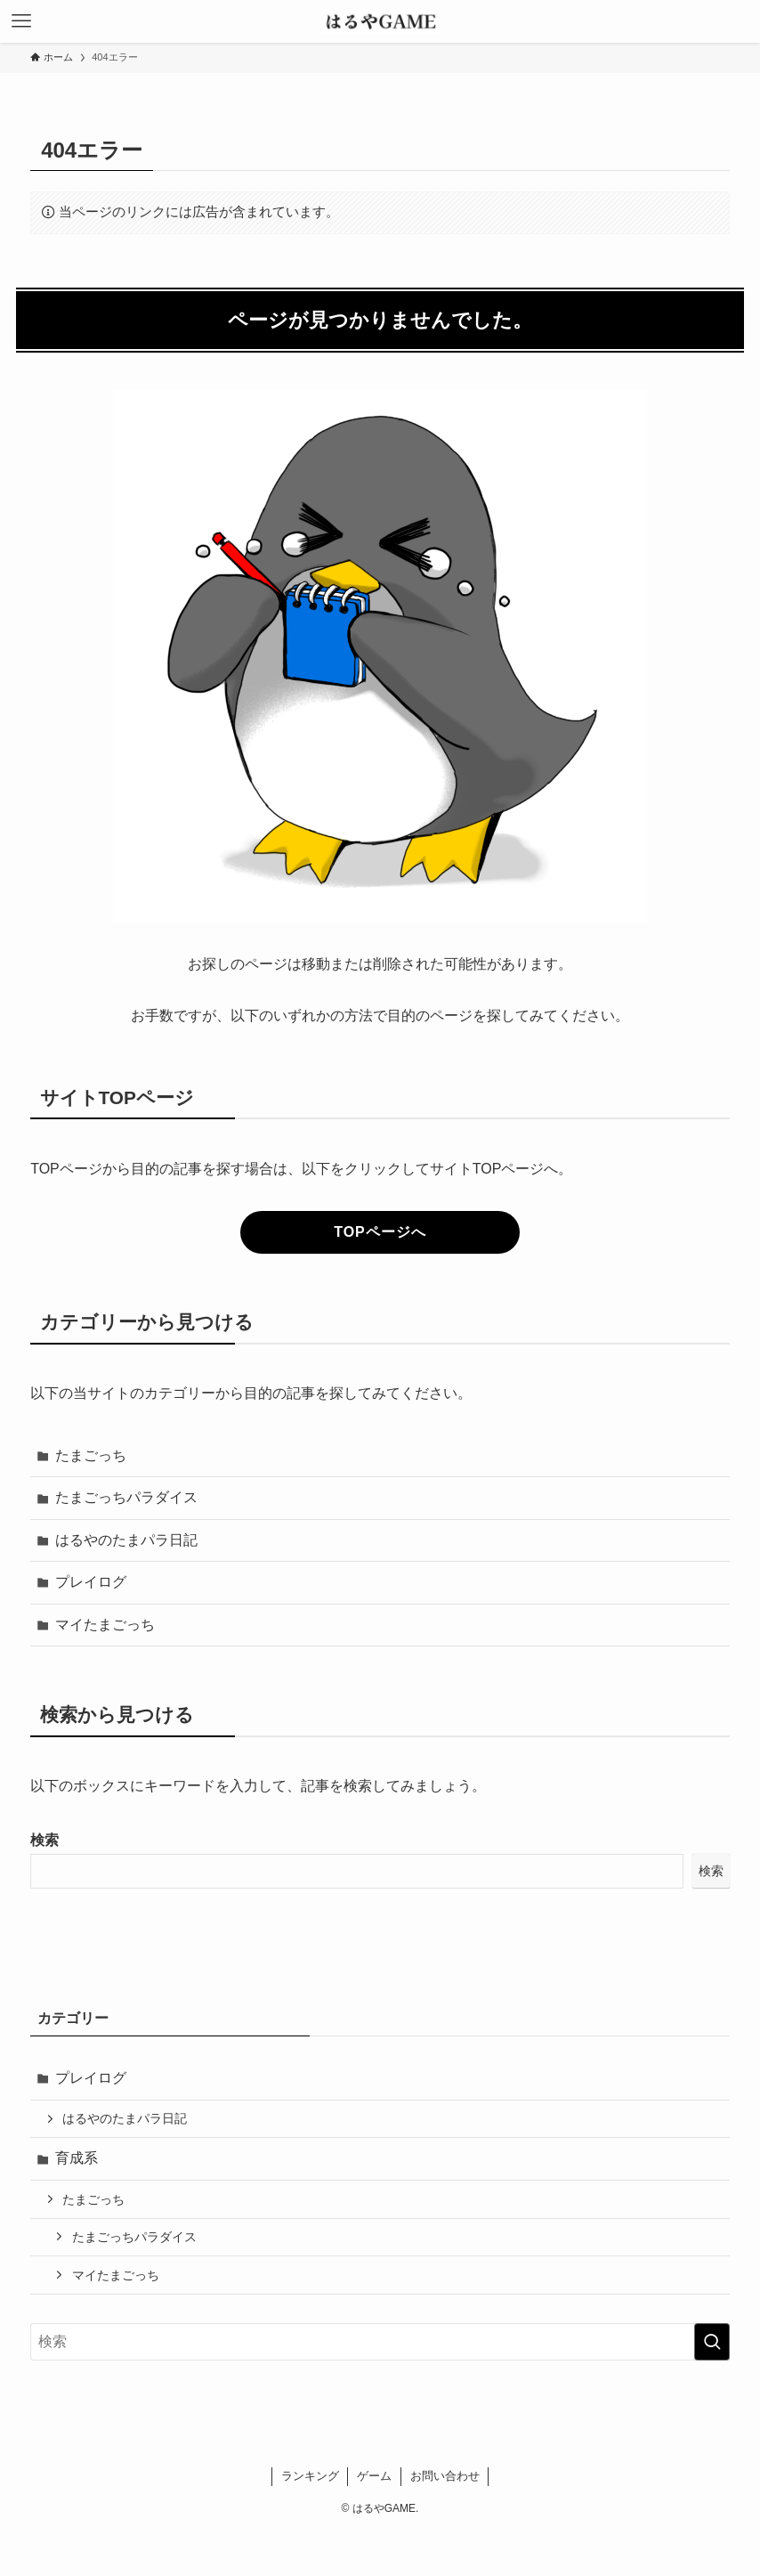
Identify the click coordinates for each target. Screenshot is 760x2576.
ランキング (310, 2476)
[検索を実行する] (712, 2342)
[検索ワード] (380, 2342)
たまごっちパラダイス (126, 1497)
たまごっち (90, 1455)
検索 (44, 1840)
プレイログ (90, 1581)
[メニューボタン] (21, 21)
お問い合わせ (445, 2476)
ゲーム (374, 2476)
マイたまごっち (105, 1624)
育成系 (76, 2158)
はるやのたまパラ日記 (126, 1540)
